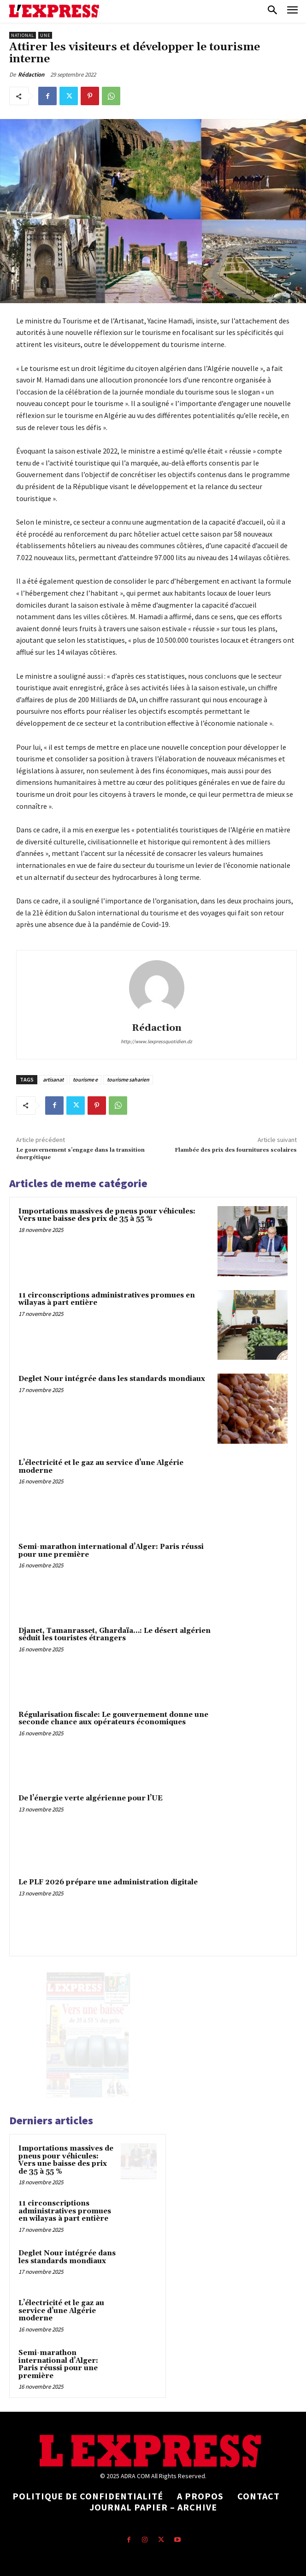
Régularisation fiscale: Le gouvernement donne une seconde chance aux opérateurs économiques (113, 1718)
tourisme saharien (128, 1079)
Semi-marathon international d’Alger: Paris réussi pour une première (111, 1550)
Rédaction (31, 74)
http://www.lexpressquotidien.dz (156, 1041)
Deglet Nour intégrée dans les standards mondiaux (111, 1379)
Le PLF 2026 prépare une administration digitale (108, 1882)
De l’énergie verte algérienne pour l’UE (90, 1798)
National (22, 35)
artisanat (53, 1079)
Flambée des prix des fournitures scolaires (236, 1150)
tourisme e (85, 1079)
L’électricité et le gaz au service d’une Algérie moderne (100, 1466)
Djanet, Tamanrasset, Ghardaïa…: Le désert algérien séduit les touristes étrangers (114, 1634)
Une (45, 35)
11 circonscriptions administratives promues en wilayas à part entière (106, 1299)
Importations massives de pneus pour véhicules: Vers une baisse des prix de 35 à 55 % (106, 1215)
